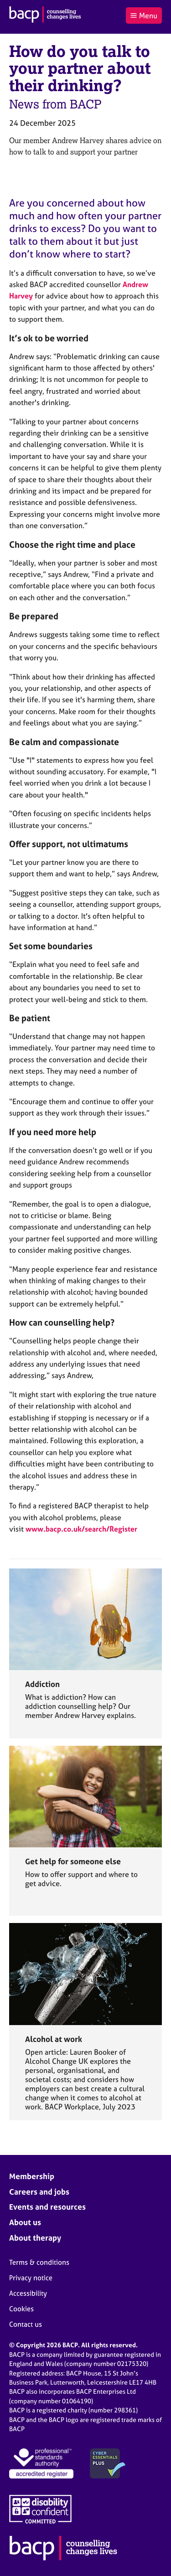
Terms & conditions (39, 2262)
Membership (31, 2176)
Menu (143, 15)
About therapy (35, 2237)
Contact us (25, 2324)
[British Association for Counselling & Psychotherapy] (45, 15)
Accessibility (28, 2293)
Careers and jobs (39, 2191)
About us (25, 2222)
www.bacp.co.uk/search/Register (81, 1528)
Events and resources (47, 2206)
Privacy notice (30, 2277)
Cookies (21, 2308)
